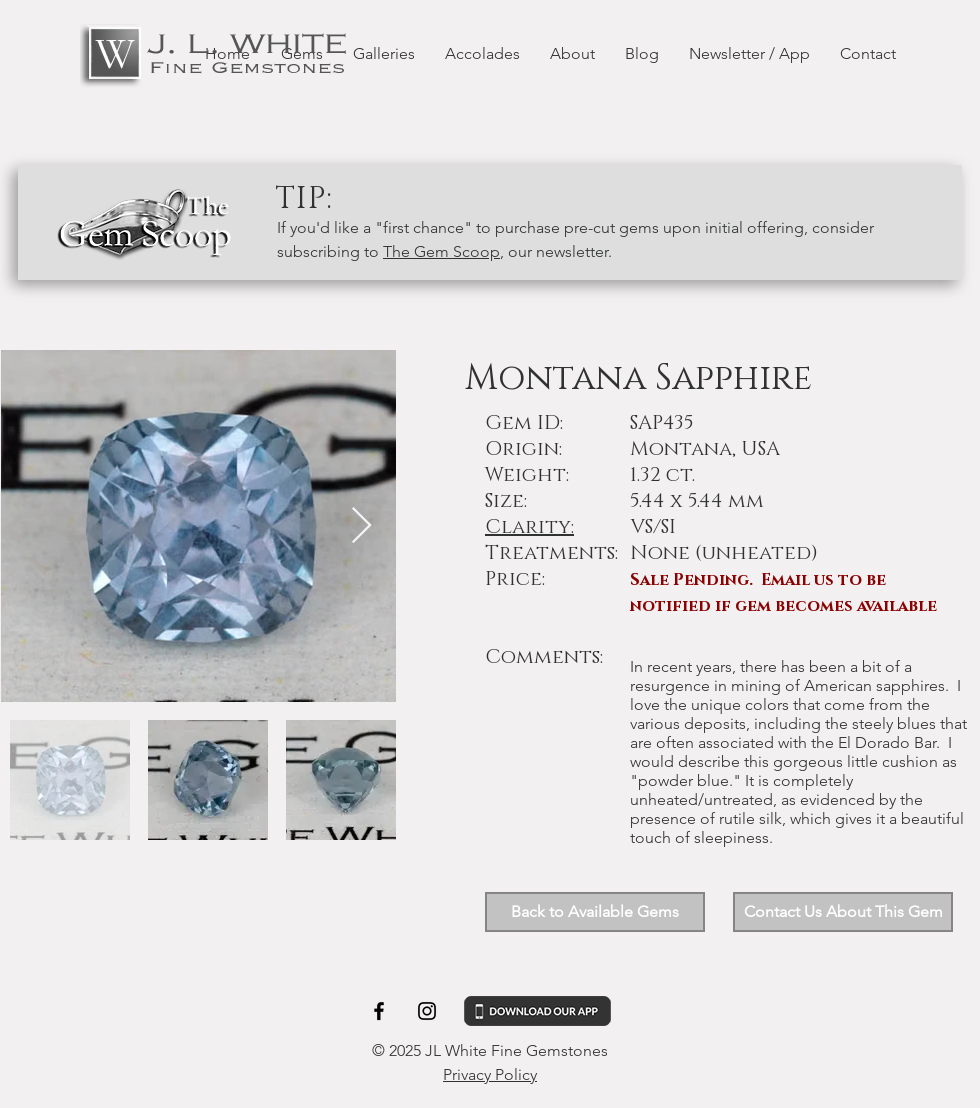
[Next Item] (361, 526)
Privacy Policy (490, 1074)
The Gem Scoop (441, 251)
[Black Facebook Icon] (379, 1011)
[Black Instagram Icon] (427, 1011)
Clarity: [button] (529, 527)
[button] (843, 912)
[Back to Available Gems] (595, 912)
